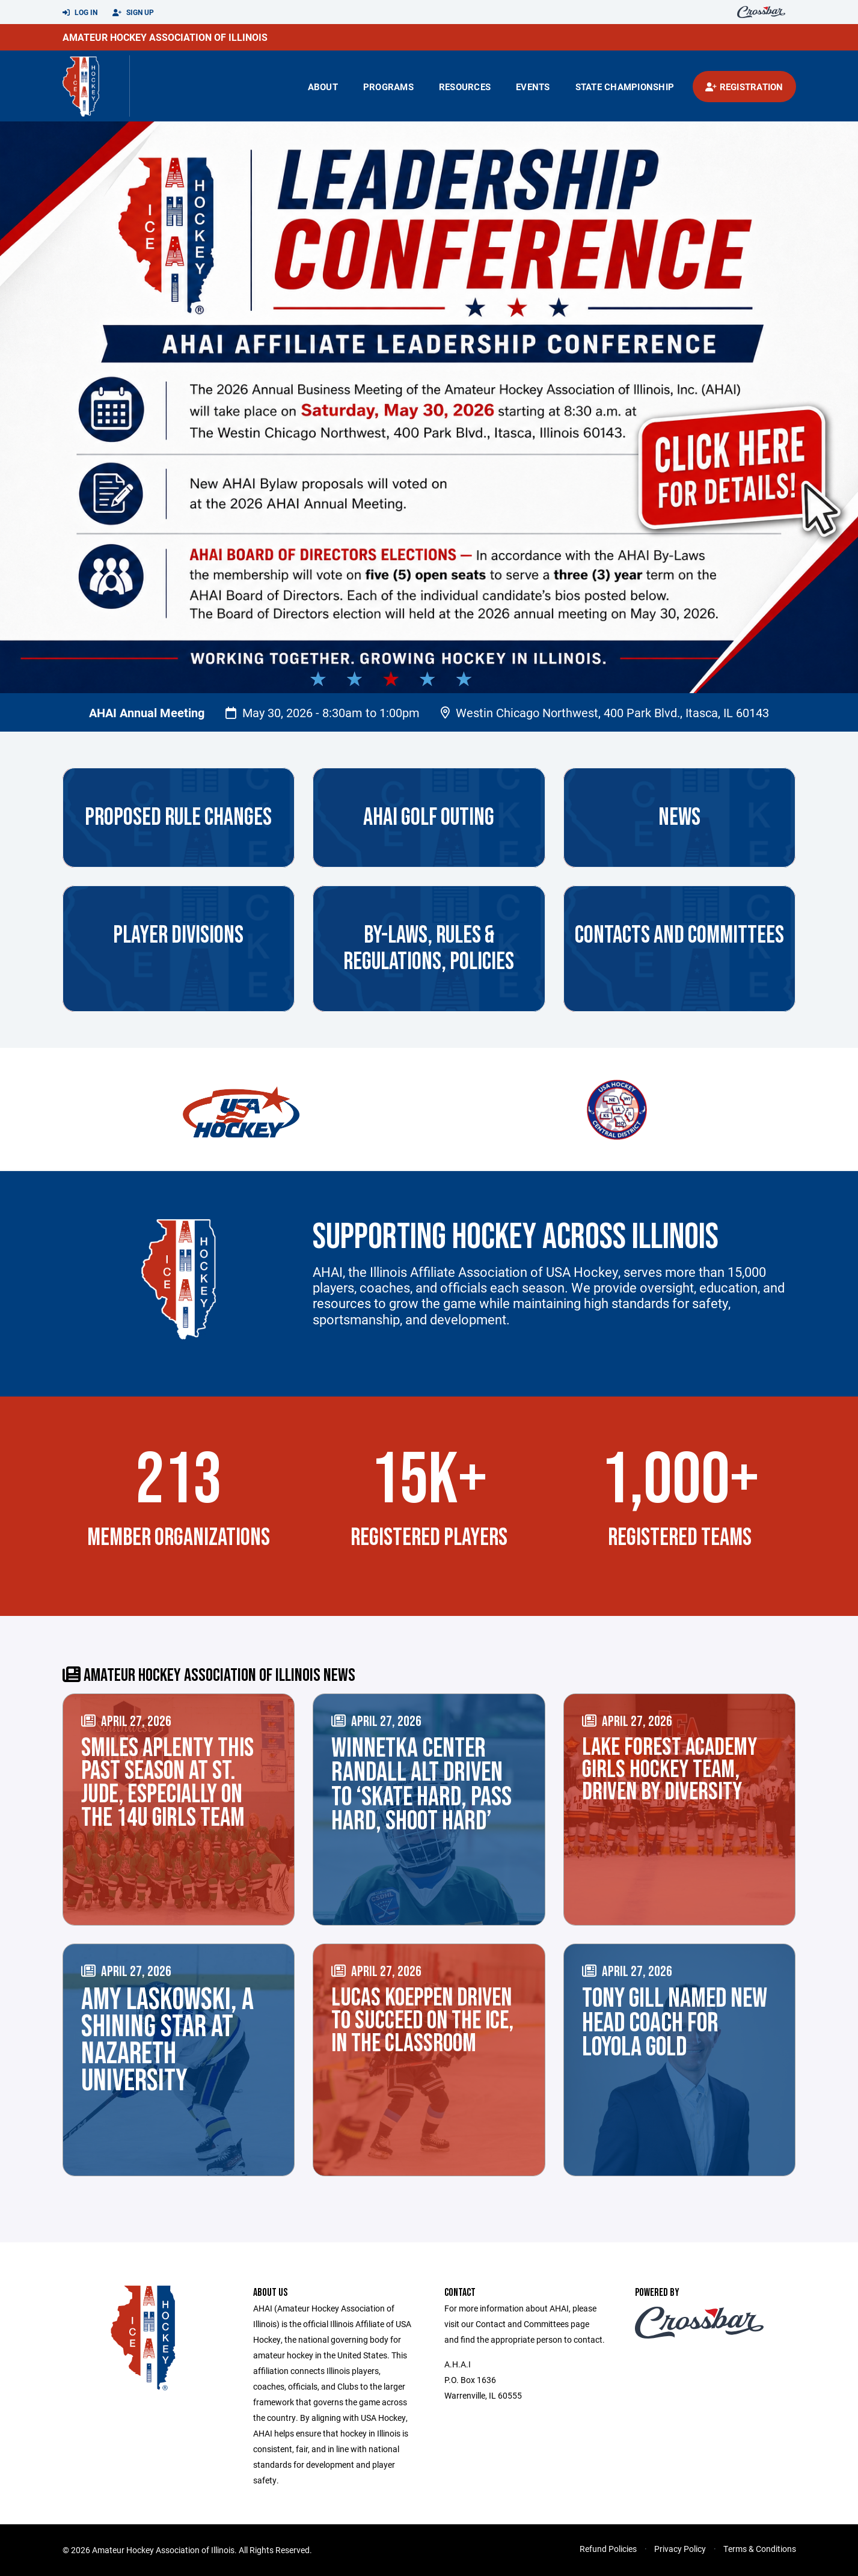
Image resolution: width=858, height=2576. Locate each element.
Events (533, 87)
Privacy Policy (680, 2548)
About (323, 87)
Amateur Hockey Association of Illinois (165, 37)
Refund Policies (608, 2548)
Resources (465, 87)
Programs (388, 87)
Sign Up (133, 12)
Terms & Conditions (759, 2548)
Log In (80, 12)
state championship (625, 87)
